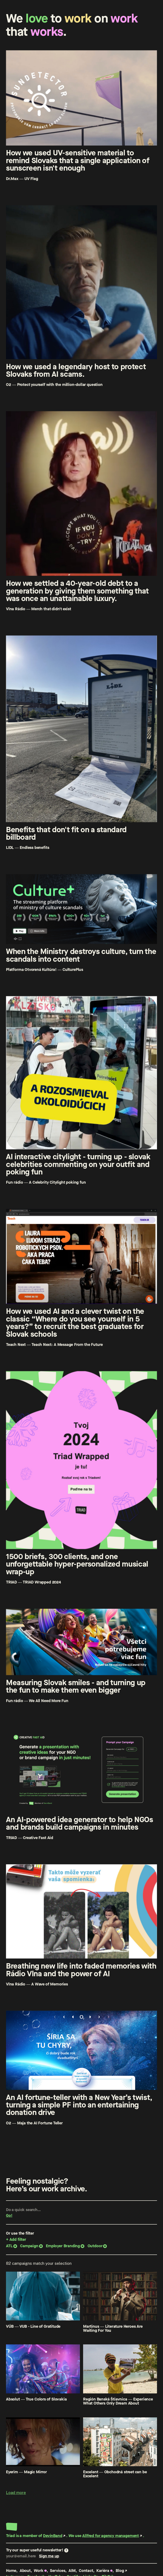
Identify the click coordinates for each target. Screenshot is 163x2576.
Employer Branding (63, 2246)
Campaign (29, 2246)
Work (38, 2570)
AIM (72, 2570)
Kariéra (102, 2570)
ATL (9, 2246)
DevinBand (52, 2535)
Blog (120, 2570)
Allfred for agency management (110, 2535)
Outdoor (95, 2246)
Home (11, 2570)
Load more (16, 2492)
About (25, 2570)
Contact (86, 2570)
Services (57, 2570)
